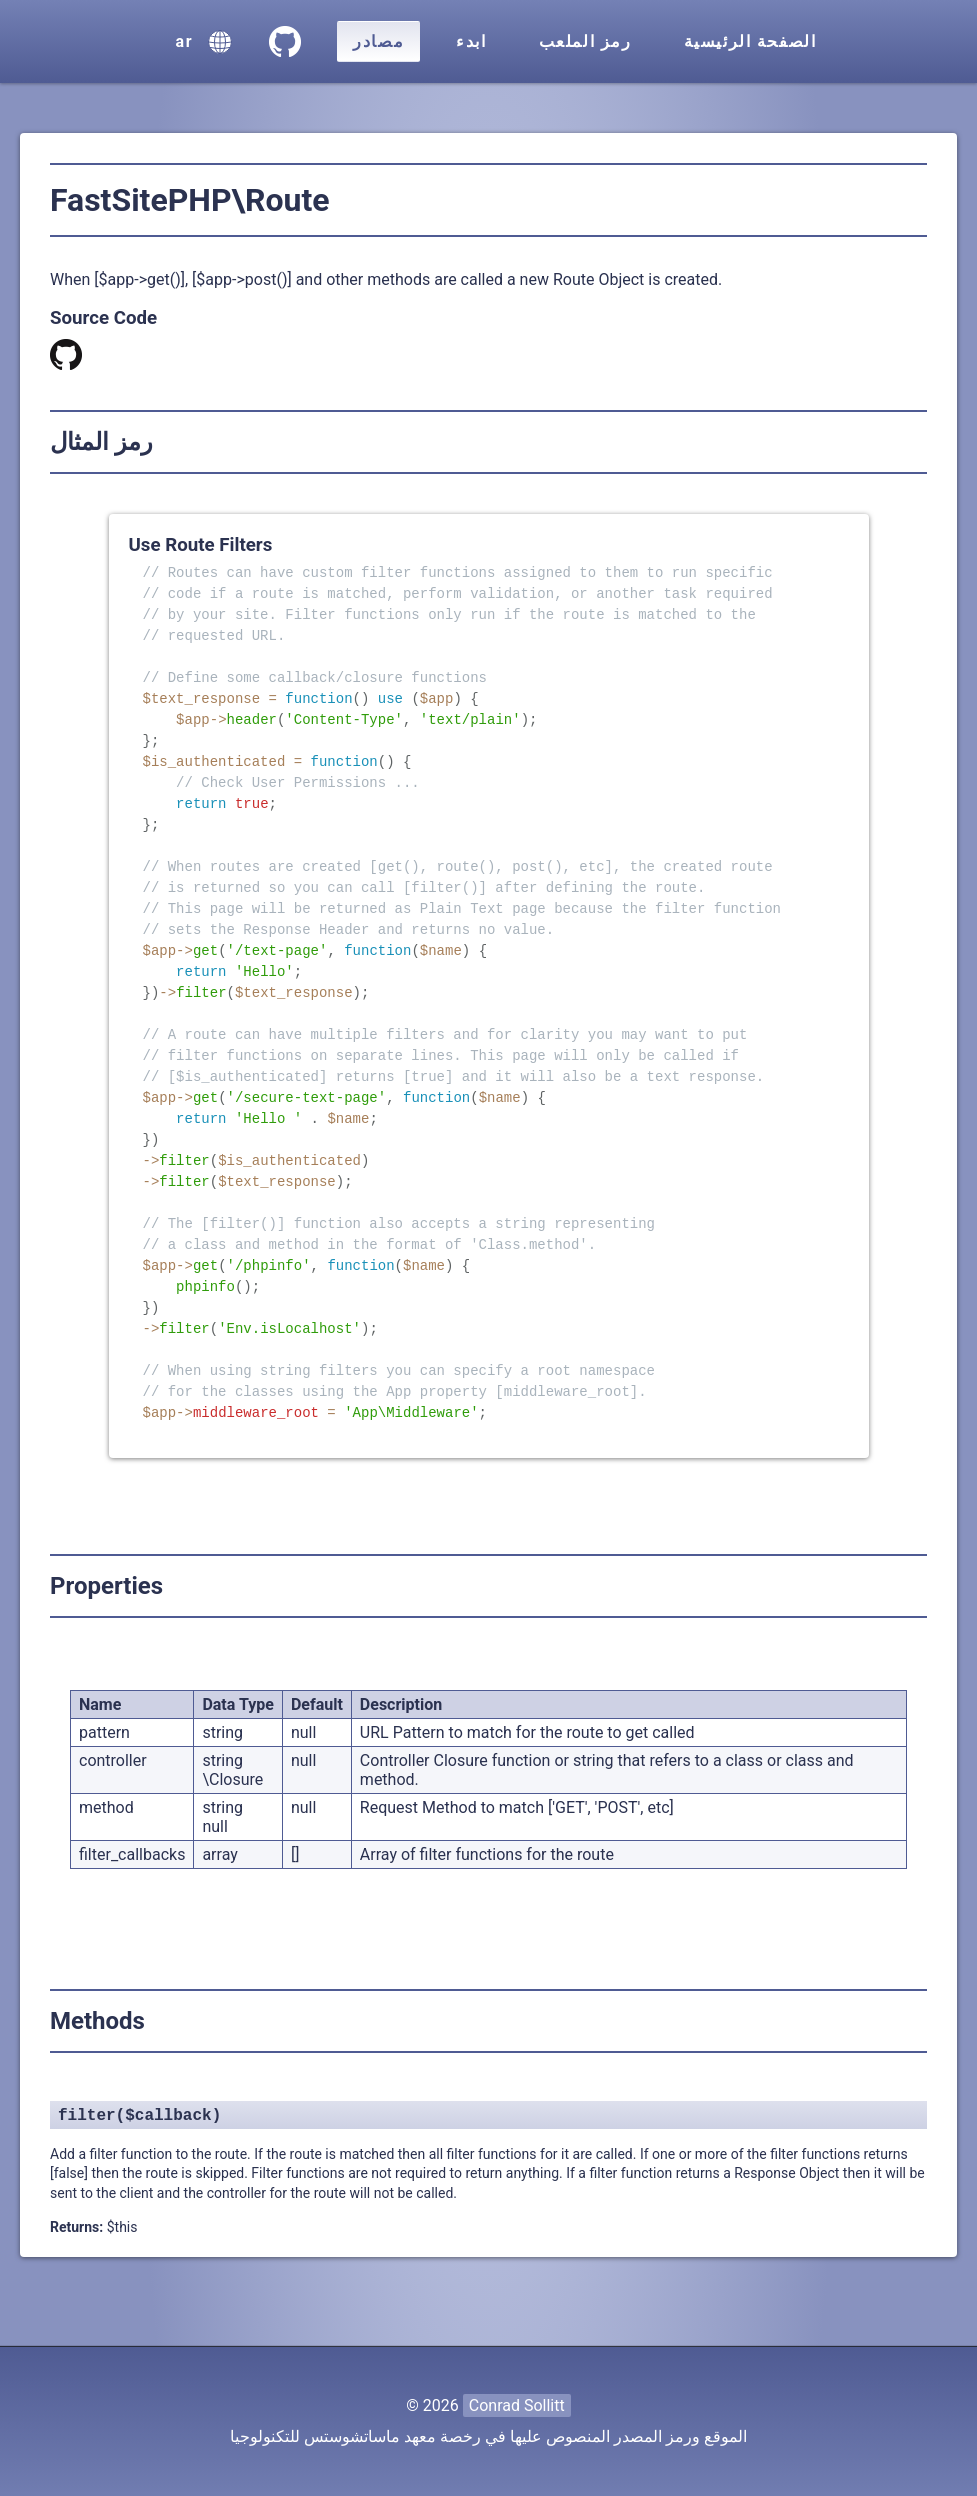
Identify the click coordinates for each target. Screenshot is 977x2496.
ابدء (471, 41)
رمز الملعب (585, 41)
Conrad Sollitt (517, 2405)
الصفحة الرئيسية (750, 41)
